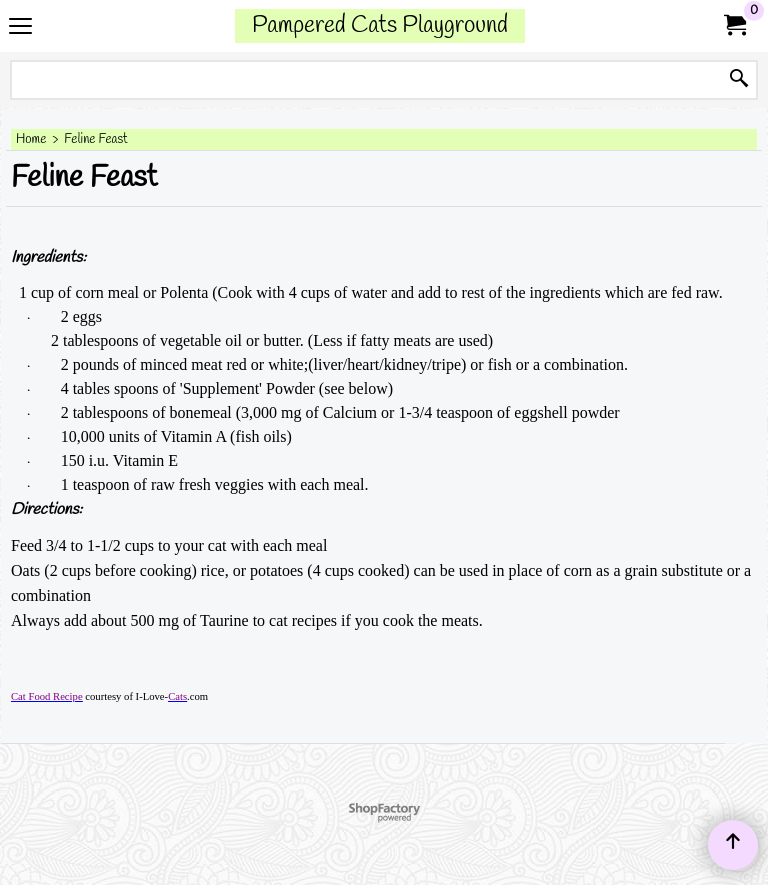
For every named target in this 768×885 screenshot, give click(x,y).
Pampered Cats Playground (380, 25)
